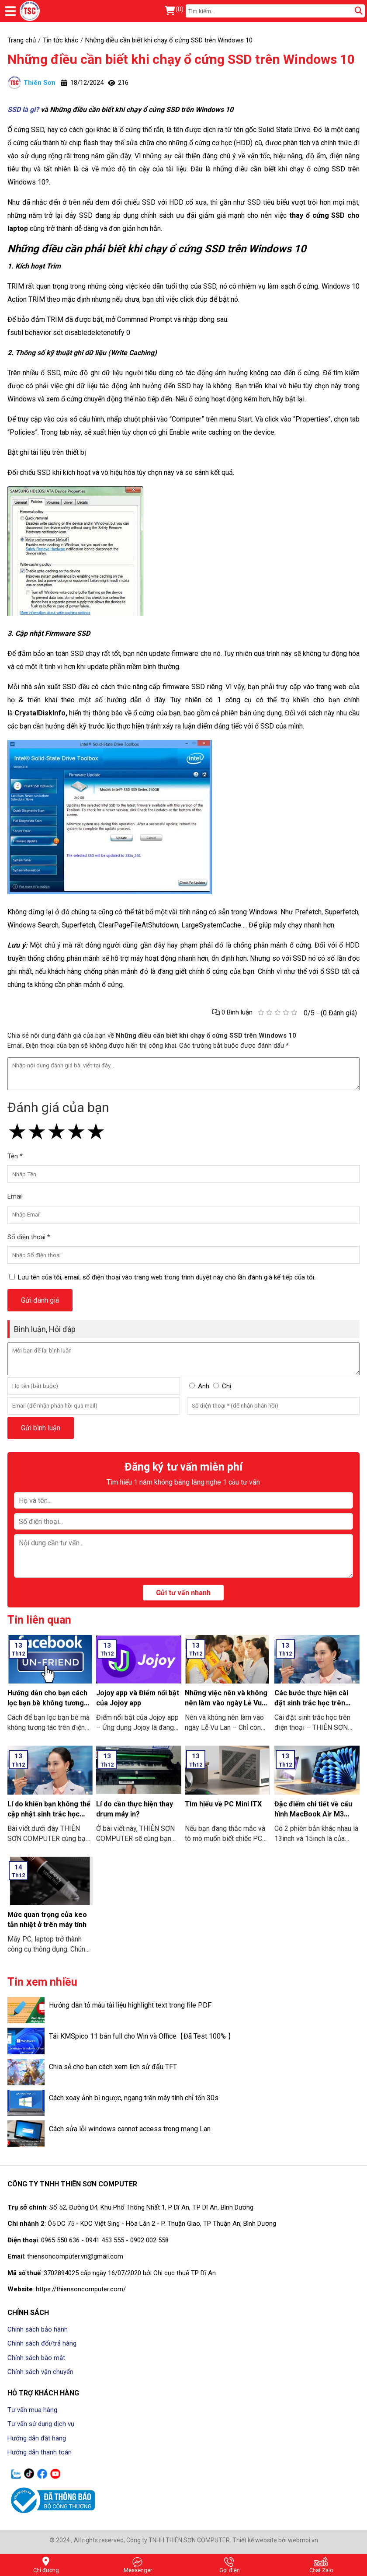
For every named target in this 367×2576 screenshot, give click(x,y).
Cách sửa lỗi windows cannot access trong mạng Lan (130, 2129)
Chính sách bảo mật (36, 2358)
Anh (203, 1386)
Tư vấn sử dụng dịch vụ (40, 2424)
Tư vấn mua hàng (32, 2410)
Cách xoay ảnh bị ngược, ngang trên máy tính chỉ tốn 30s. (134, 2098)
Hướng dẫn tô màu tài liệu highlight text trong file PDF (130, 2005)
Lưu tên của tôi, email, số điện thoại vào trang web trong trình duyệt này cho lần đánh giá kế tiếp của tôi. (166, 1277)
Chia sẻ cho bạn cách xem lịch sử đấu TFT (113, 2067)
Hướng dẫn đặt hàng (36, 2438)
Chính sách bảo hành (37, 2329)
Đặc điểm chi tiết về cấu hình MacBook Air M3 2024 (313, 1814)
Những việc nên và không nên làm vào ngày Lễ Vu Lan (226, 1703)
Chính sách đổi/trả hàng (41, 2343)
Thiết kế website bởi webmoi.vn (275, 2540)
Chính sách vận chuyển (40, 2372)
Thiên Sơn (31, 83)
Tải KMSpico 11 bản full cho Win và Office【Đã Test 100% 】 (142, 2036)
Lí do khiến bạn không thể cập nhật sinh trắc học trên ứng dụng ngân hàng (48, 1814)
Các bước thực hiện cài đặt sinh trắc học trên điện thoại (311, 1703)
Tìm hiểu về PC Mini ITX (223, 1804)
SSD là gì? (23, 109)
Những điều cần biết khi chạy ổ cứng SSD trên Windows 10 (181, 59)
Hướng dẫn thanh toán (39, 2452)
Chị (227, 1386)
